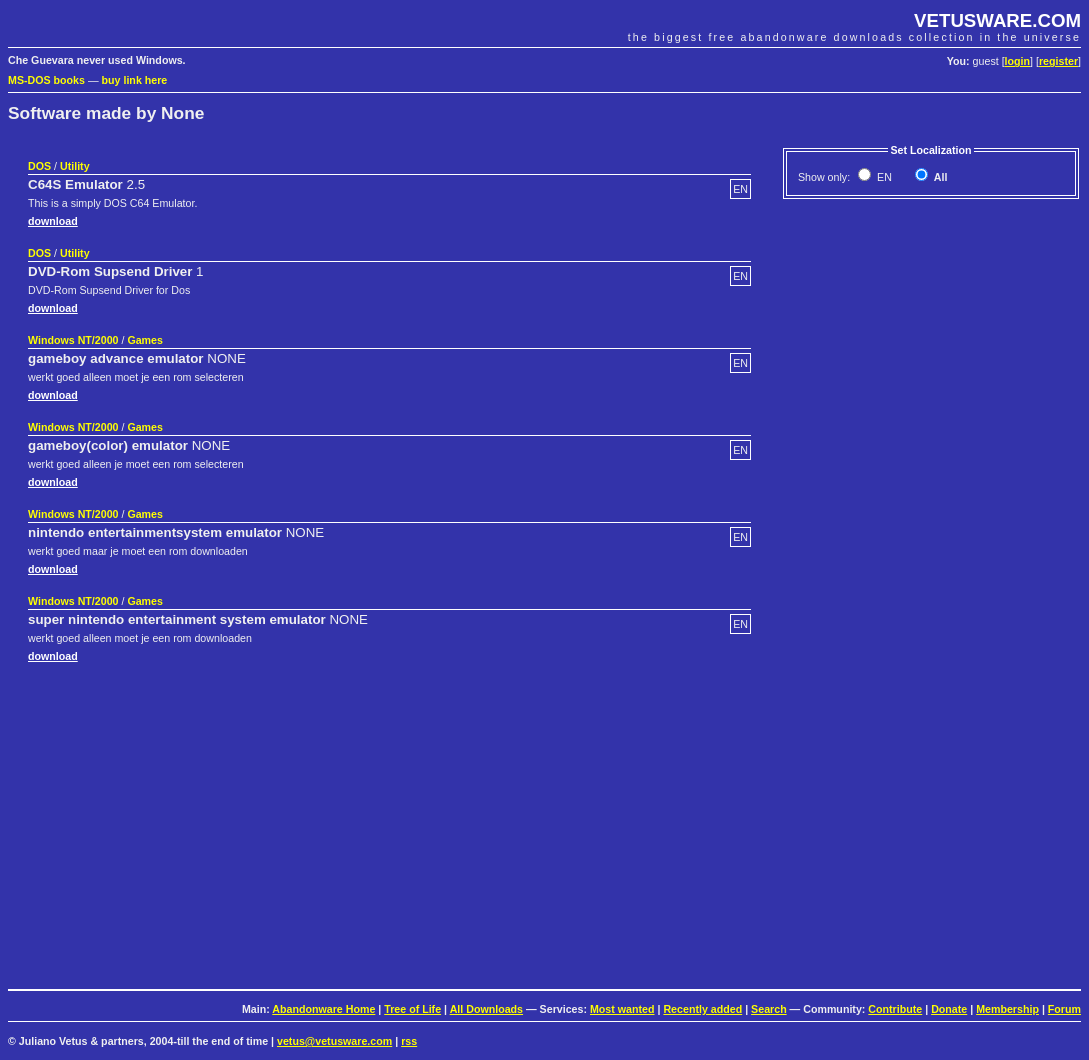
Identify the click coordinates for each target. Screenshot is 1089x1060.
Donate (949, 1009)
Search (769, 1009)
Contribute (895, 1009)
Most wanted (622, 1009)
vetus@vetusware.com (334, 1041)
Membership (1007, 1009)
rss (409, 1041)
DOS (39, 166)
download (53, 221)
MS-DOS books (46, 80)
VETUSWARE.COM (997, 20)
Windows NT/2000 (73, 340)
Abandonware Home (323, 1009)
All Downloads (486, 1009)
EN (883, 177)
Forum (1064, 1009)
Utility (75, 166)
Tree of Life (412, 1009)
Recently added (702, 1009)
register (1058, 61)
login (1017, 61)
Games (145, 340)
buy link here (135, 80)
